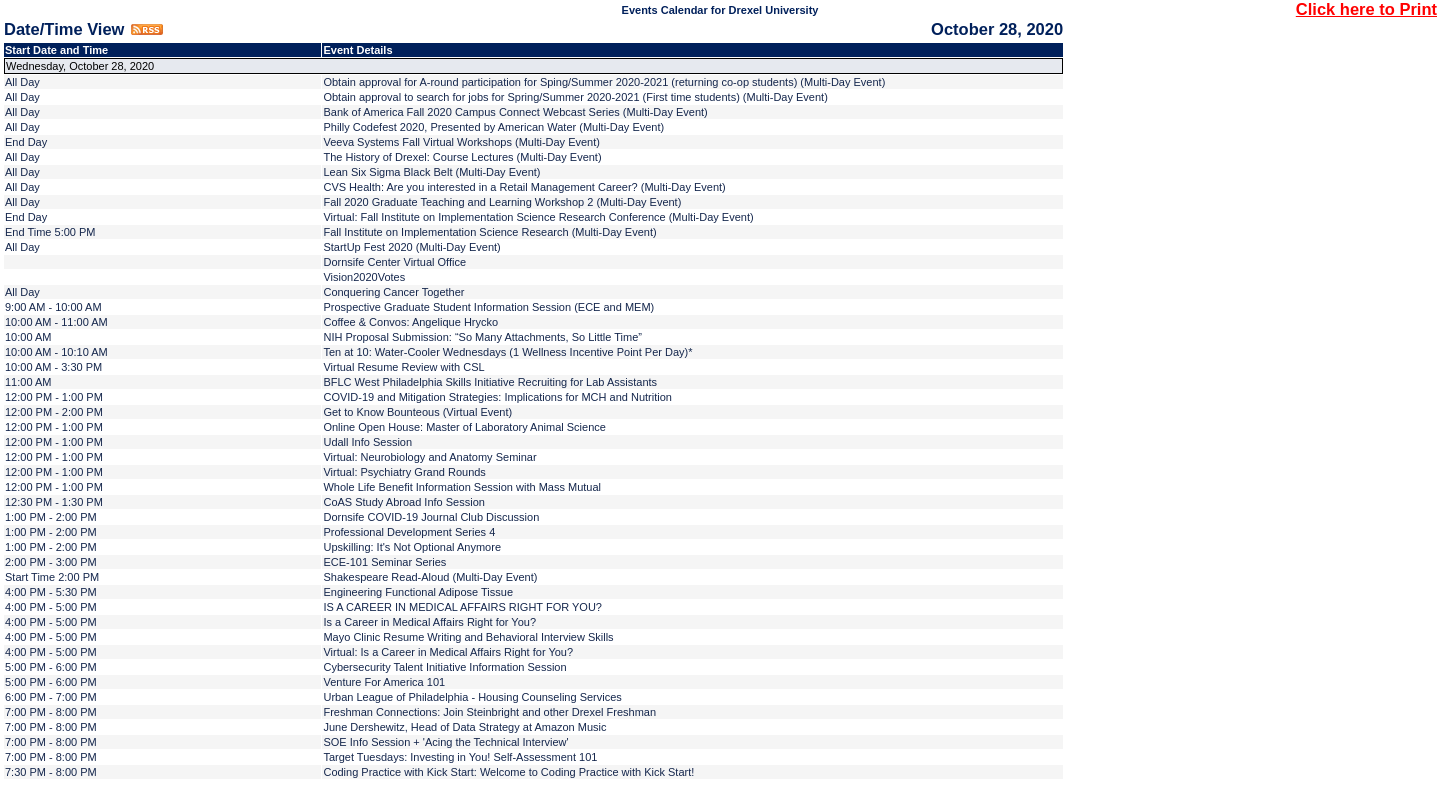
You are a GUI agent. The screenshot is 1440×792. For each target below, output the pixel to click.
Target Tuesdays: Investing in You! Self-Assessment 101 (460, 757)
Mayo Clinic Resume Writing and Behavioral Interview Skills (468, 637)
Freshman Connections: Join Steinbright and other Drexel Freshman (489, 712)
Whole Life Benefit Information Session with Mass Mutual (462, 487)
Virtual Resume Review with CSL (403, 367)
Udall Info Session (367, 442)
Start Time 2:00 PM (52, 577)
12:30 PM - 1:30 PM (54, 502)
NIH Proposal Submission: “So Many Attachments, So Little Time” (482, 337)
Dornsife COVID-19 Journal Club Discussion (431, 517)
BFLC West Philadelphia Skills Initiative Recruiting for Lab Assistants (490, 382)
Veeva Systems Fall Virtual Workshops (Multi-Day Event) (461, 142)
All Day (22, 82)
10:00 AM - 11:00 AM (56, 322)
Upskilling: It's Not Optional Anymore (412, 547)
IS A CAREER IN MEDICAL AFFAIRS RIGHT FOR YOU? (462, 607)
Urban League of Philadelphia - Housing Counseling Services (472, 697)
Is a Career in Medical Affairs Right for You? (429, 622)
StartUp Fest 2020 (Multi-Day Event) (411, 247)
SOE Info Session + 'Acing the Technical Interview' (445, 742)
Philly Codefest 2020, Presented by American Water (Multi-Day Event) (493, 127)
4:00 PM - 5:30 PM (51, 592)
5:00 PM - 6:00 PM (51, 667)
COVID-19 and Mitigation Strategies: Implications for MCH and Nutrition (497, 397)
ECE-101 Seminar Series (384, 562)
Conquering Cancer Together (393, 292)
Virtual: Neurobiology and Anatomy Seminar (429, 457)
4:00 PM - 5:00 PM (51, 607)
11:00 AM (28, 382)
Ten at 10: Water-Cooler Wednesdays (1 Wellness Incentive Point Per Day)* (507, 352)
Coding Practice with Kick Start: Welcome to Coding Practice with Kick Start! (508, 772)
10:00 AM (28, 337)
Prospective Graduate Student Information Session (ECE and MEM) (488, 307)
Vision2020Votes (364, 277)
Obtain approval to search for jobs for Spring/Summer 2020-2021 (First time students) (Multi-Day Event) (575, 97)
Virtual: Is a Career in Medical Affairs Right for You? (448, 652)
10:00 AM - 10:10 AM (56, 352)
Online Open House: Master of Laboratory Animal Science (464, 427)
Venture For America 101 (384, 682)
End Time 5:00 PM (50, 232)
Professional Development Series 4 (409, 532)
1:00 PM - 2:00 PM (51, 517)
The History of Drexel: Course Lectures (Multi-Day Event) (462, 157)
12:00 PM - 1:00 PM (54, 397)
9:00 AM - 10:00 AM (53, 307)
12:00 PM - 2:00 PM (54, 412)
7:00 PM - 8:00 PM (51, 712)
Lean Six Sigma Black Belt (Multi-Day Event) (431, 172)
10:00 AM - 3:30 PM (53, 367)
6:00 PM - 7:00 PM (51, 697)
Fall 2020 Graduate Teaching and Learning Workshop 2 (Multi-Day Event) (502, 202)
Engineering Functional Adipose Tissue (418, 592)
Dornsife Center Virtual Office (394, 262)
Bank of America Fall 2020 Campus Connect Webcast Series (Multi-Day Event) (515, 112)
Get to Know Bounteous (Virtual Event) (417, 412)
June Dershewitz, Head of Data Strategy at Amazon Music (464, 727)
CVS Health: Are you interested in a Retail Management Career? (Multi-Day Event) (524, 187)
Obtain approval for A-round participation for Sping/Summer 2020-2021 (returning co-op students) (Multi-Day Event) (604, 82)
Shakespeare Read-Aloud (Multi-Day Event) (430, 577)
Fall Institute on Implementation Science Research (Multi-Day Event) (489, 232)
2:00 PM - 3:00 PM (51, 562)
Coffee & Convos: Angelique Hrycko (410, 322)
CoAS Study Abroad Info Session (403, 502)
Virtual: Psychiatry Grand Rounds (404, 472)
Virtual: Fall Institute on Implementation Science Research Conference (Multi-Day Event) (538, 217)
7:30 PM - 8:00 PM (51, 772)
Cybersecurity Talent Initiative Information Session (444, 667)
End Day (26, 142)
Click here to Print (1366, 9)
